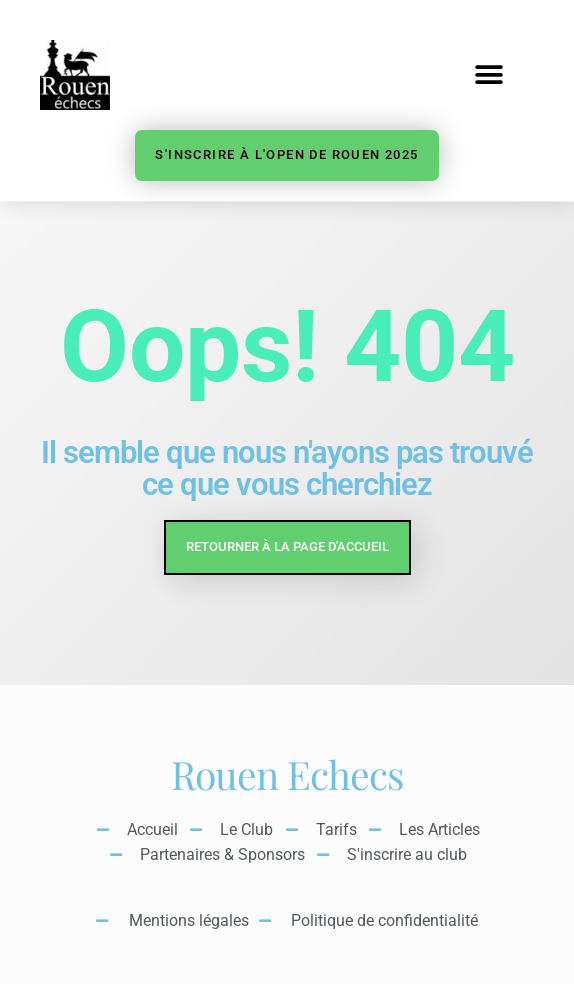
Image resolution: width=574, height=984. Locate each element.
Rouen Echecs (287, 774)
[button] (488, 75)
